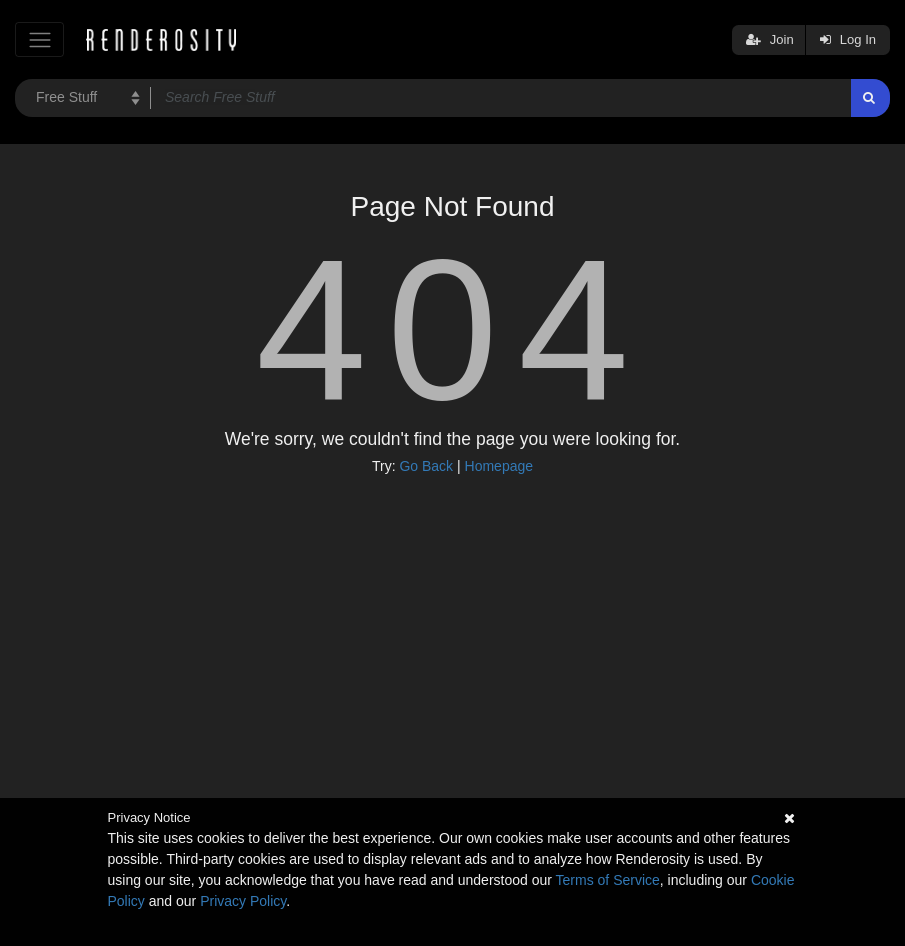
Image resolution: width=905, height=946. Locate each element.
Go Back (426, 466)
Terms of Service (608, 880)
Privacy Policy (243, 901)
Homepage (499, 466)
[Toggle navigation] (39, 39)
